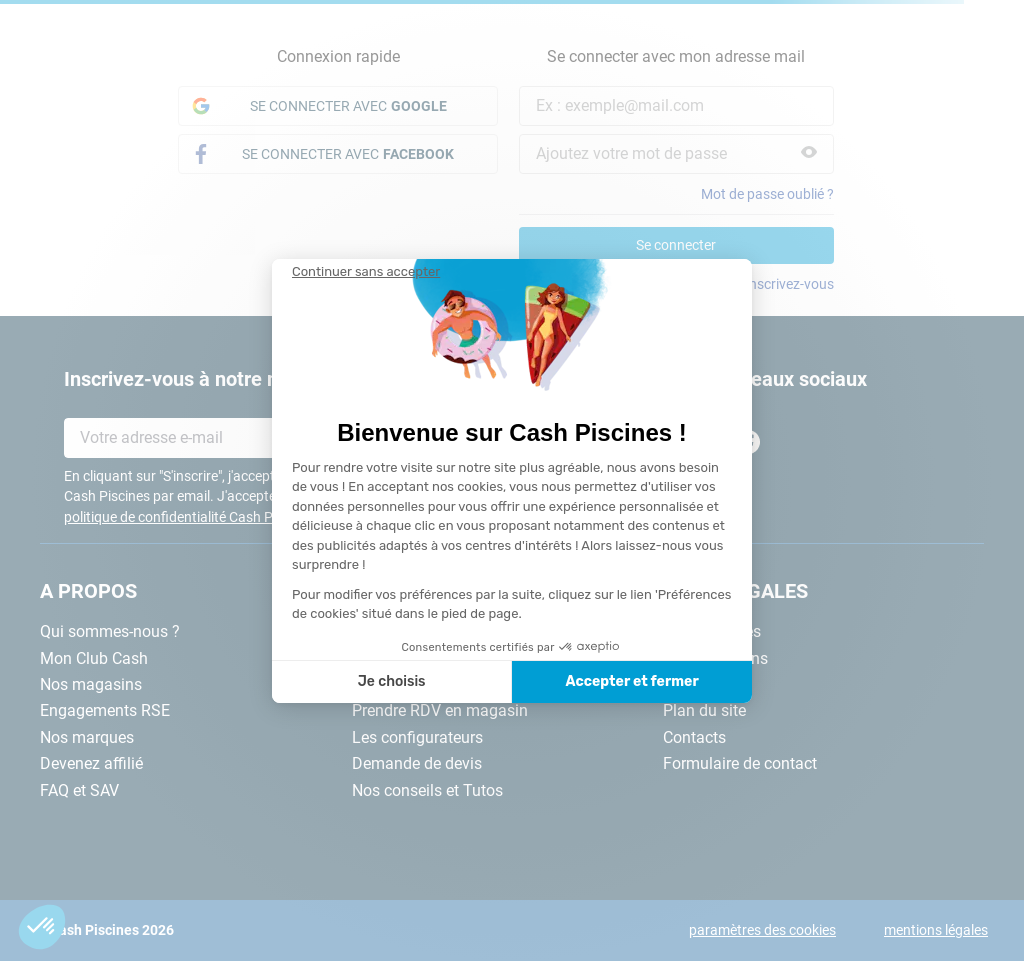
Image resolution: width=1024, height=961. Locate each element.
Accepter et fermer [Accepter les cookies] (631, 681)
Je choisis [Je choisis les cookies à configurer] (392, 681)
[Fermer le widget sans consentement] (366, 272)
